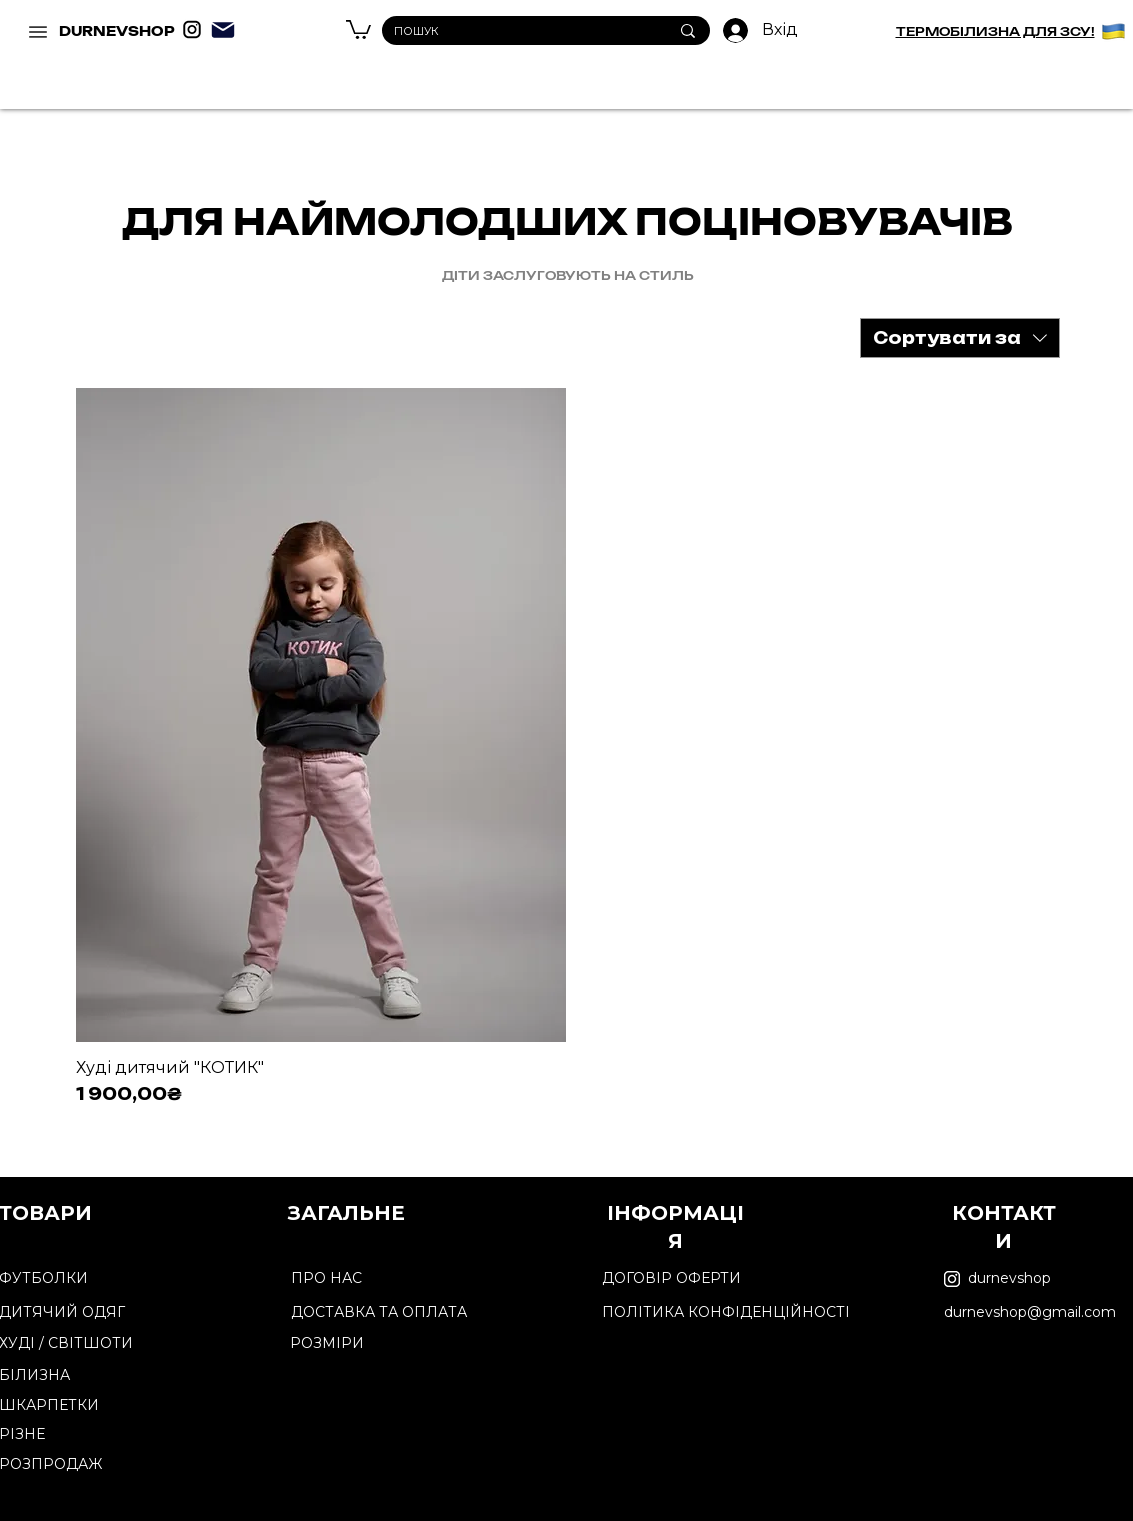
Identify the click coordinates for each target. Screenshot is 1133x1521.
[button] (358, 28)
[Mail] (223, 30)
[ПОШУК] (516, 31)
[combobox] (960, 338)
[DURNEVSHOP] (40, 31)
